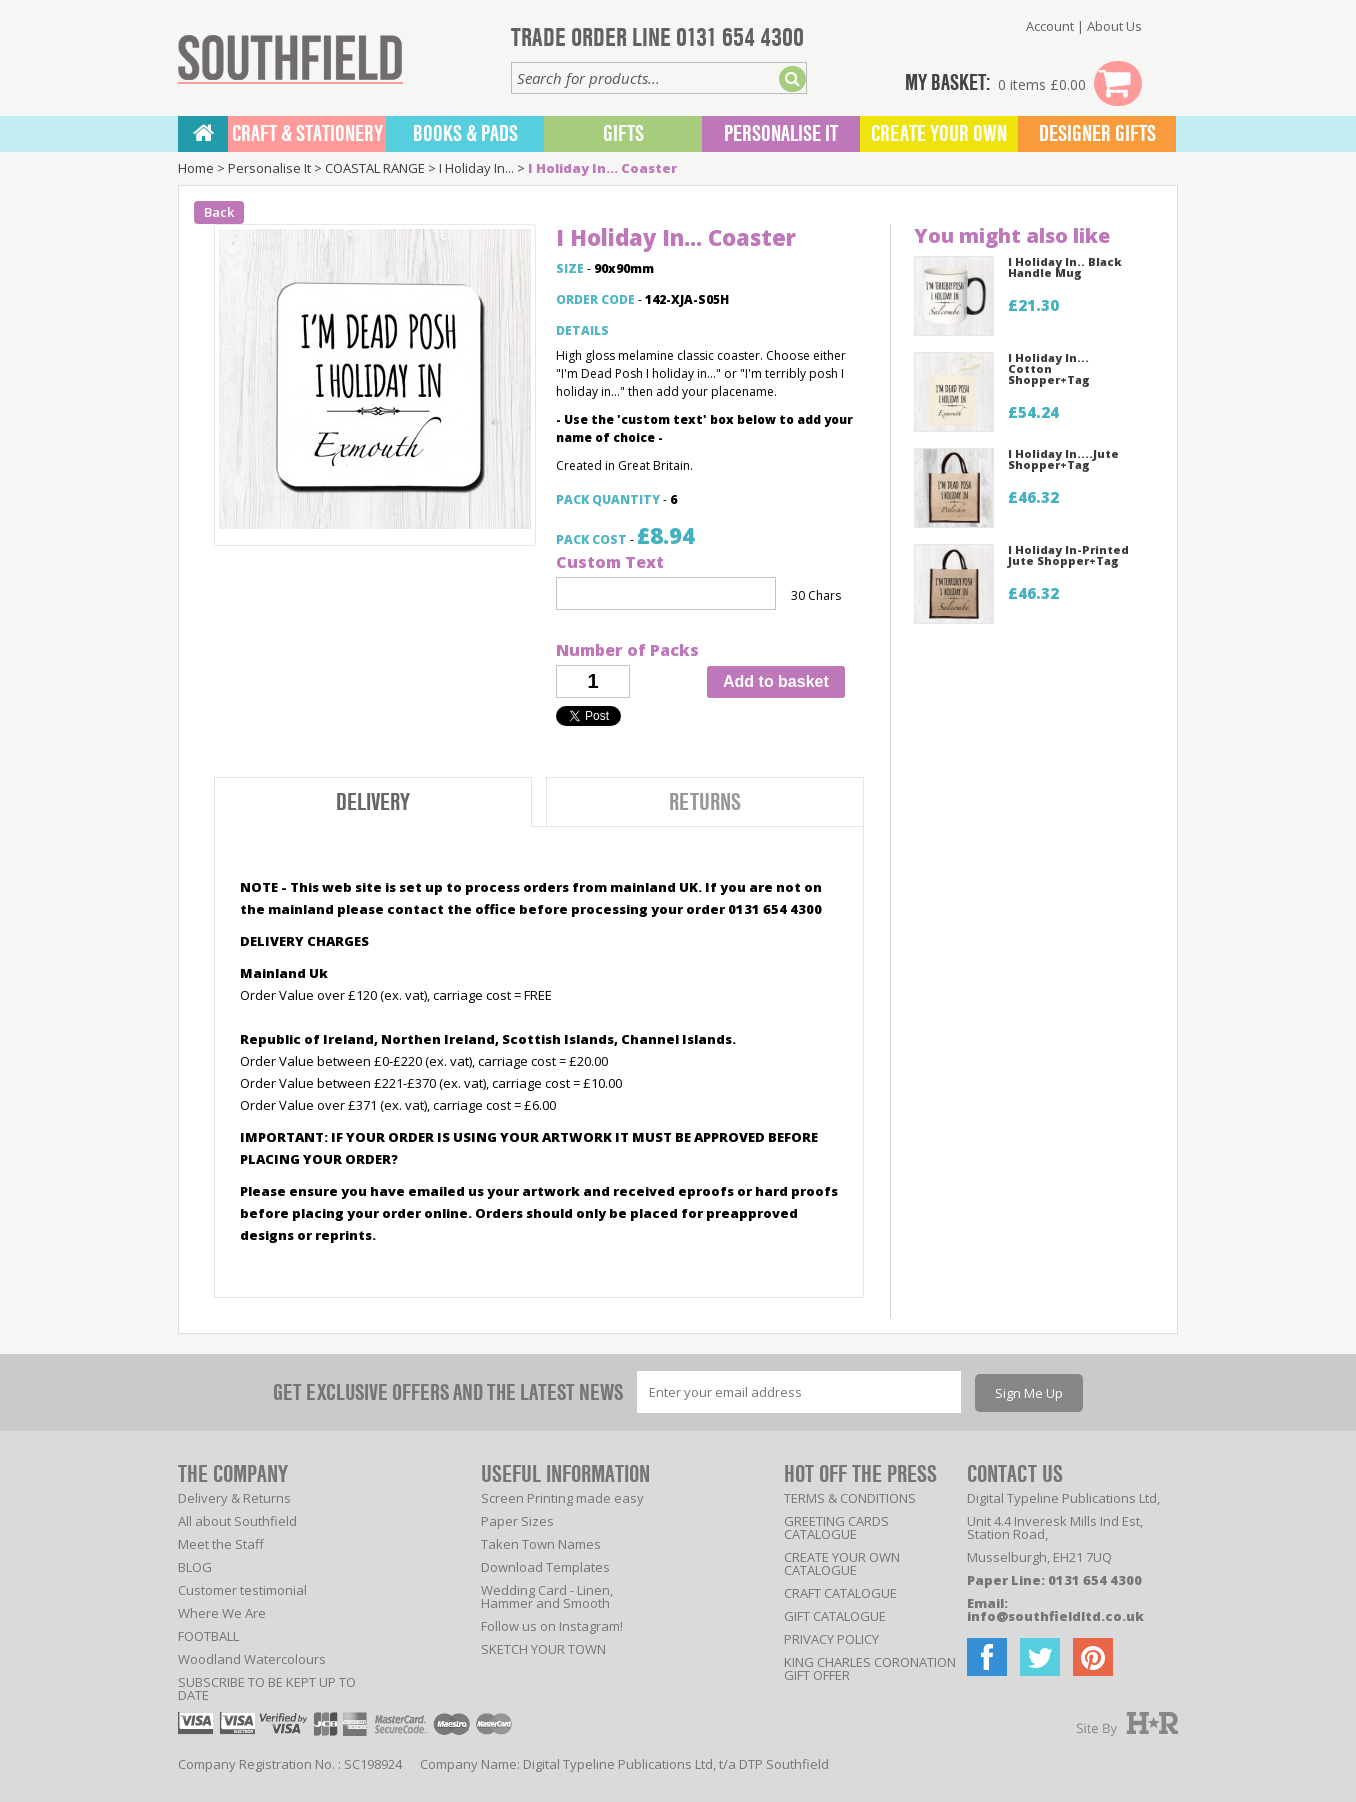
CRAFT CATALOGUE (840, 1593)
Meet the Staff (221, 1544)
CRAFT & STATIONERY (307, 134)
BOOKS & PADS (465, 134)
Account (1050, 26)
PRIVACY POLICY (831, 1639)
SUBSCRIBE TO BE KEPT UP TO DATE (267, 1688)
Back (219, 212)
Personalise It (781, 134)
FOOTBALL (208, 1636)
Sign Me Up (1029, 1393)
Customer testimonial (242, 1590)
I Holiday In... (476, 168)
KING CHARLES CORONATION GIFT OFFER (870, 1668)
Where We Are (222, 1613)
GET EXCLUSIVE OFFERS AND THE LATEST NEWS (448, 1392)
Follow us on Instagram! (552, 1626)
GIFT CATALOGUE (835, 1616)
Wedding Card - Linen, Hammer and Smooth (547, 1596)
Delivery (373, 802)
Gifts (623, 134)
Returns (705, 802)
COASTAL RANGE (375, 168)
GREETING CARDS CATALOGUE (836, 1527)
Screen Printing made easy (562, 1498)
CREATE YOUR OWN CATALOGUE (842, 1563)
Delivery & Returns (234, 1498)
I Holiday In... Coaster (602, 168)
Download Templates (545, 1567)
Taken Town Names (541, 1544)
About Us (1114, 26)
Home (196, 168)
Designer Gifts (1097, 134)
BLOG (195, 1567)
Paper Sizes (517, 1521)
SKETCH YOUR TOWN (543, 1649)
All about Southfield (237, 1521)
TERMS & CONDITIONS (850, 1498)
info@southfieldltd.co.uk (1055, 1616)
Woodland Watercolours (252, 1659)
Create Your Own (939, 134)
